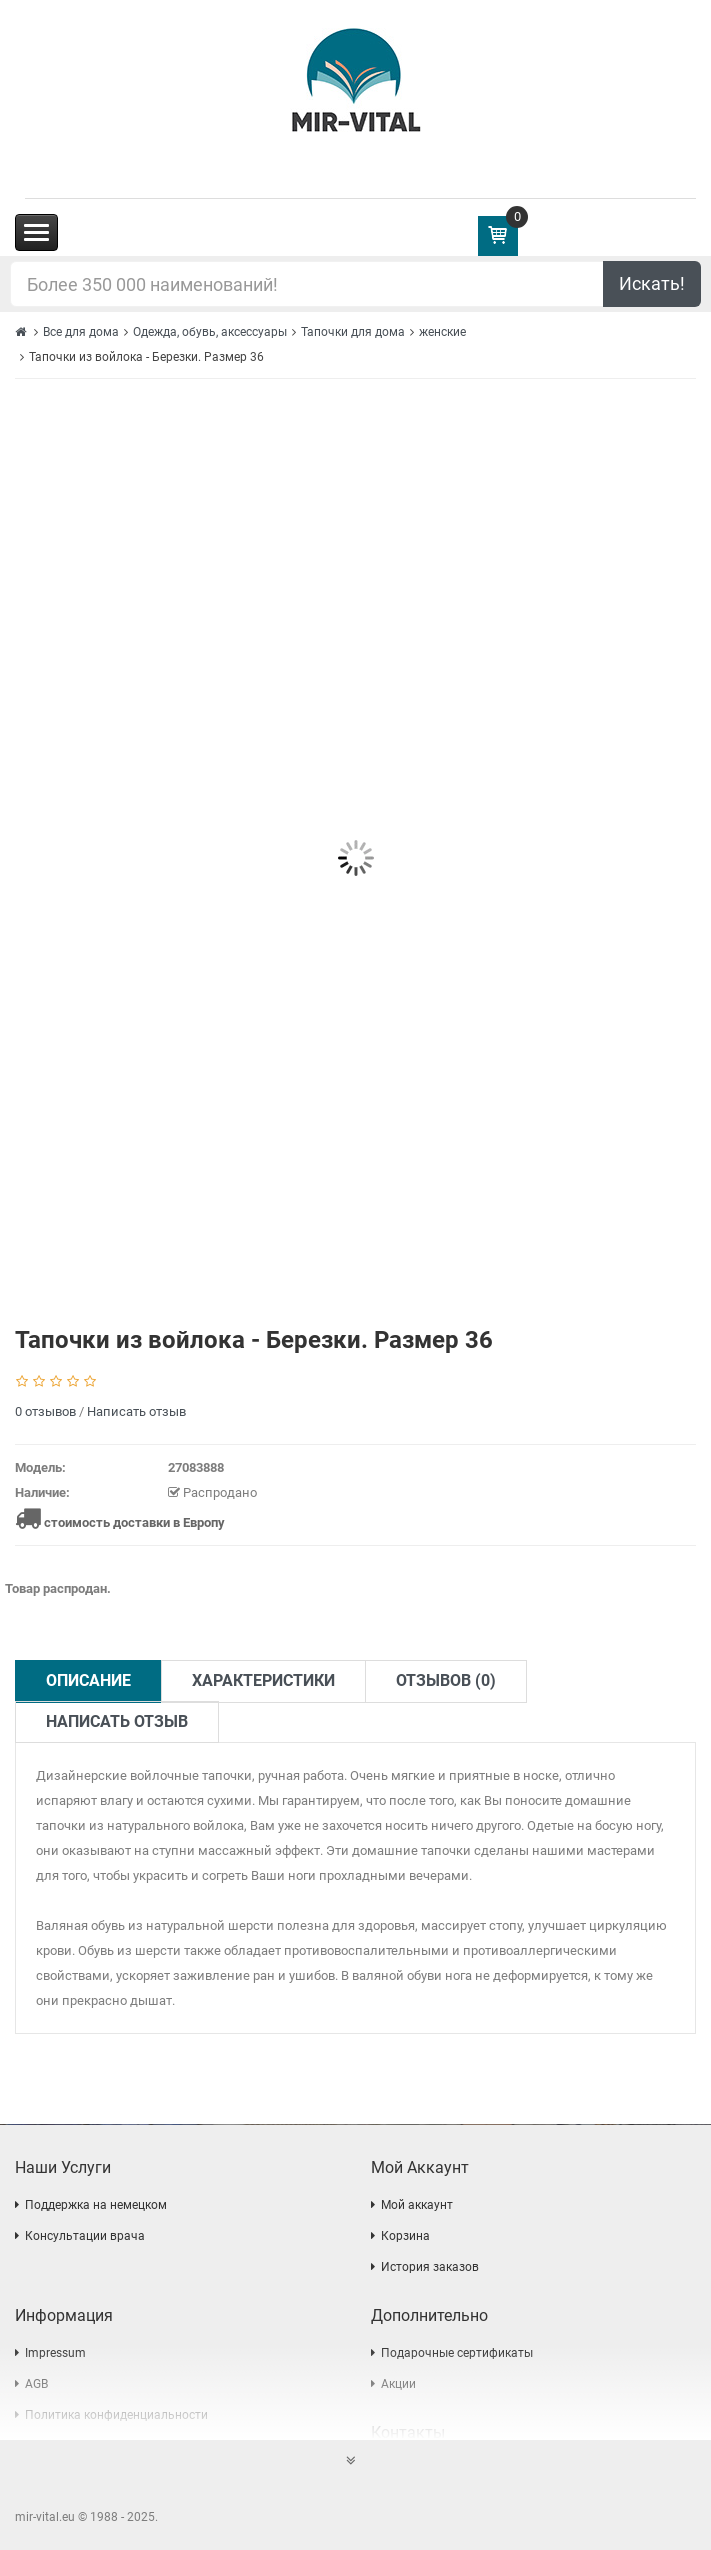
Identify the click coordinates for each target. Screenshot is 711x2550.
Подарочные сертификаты (457, 2353)
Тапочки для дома (353, 332)
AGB (36, 2384)
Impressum (55, 2353)
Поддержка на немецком (96, 2205)
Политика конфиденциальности (116, 2415)
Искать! (652, 283)
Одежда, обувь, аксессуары (210, 332)
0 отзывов (45, 1411)
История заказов (430, 2267)
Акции (398, 2384)
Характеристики (263, 1680)
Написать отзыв (136, 1411)
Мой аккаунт (417, 2205)
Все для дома (81, 332)
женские (442, 332)
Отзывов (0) (446, 1680)
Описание (88, 1680)
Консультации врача (85, 2236)
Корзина (405, 2236)
